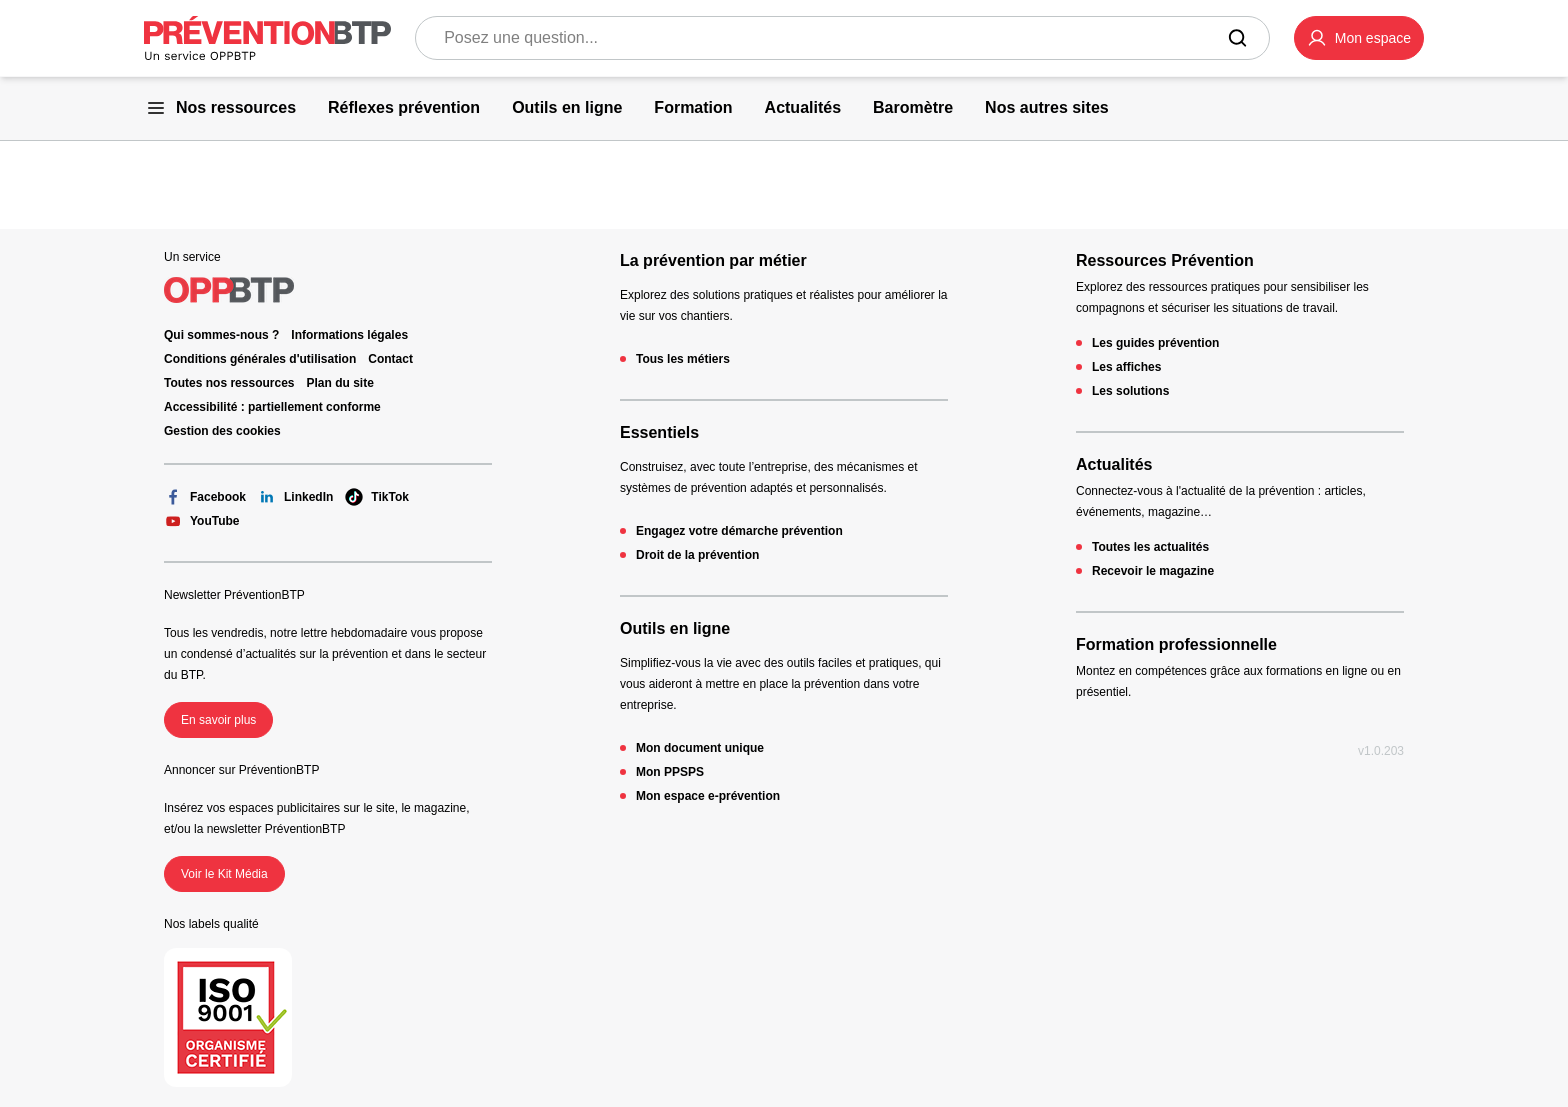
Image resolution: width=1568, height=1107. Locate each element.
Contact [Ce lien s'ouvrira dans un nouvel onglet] (390, 359)
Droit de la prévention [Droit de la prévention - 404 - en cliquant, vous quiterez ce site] (697, 555)
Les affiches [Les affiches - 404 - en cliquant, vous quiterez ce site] (1126, 367)
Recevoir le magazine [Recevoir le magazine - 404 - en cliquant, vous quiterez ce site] (1153, 571)
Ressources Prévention (1165, 260)
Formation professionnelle (1176, 644)
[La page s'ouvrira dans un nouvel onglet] (1359, 38)
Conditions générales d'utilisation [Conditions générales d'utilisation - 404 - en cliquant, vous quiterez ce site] (260, 359)
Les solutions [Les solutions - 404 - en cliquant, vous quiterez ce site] (1130, 391)
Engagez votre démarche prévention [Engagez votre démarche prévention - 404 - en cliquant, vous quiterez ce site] (739, 531)
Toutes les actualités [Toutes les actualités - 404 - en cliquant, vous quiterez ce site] (1150, 547)
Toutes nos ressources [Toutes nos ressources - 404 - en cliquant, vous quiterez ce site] (229, 383)
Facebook (205, 497)
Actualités (1114, 464)
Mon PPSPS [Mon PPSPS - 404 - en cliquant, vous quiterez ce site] (670, 772)
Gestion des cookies (222, 431)
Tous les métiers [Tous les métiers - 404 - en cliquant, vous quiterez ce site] (683, 359)
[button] (1359, 38)
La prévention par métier (713, 260)
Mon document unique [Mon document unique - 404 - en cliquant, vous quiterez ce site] (700, 748)
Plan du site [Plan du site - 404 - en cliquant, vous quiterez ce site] (340, 383)
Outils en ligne (675, 628)
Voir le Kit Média (224, 874)
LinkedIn (295, 497)
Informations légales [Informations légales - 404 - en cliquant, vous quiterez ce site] (349, 335)
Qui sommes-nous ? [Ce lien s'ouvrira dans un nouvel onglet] (221, 335)
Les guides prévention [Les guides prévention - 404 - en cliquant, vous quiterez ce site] (1155, 343)
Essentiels (659, 432)
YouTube (202, 521)
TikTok (377, 497)
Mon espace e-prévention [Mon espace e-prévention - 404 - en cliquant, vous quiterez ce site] (708, 796)
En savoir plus (218, 720)
